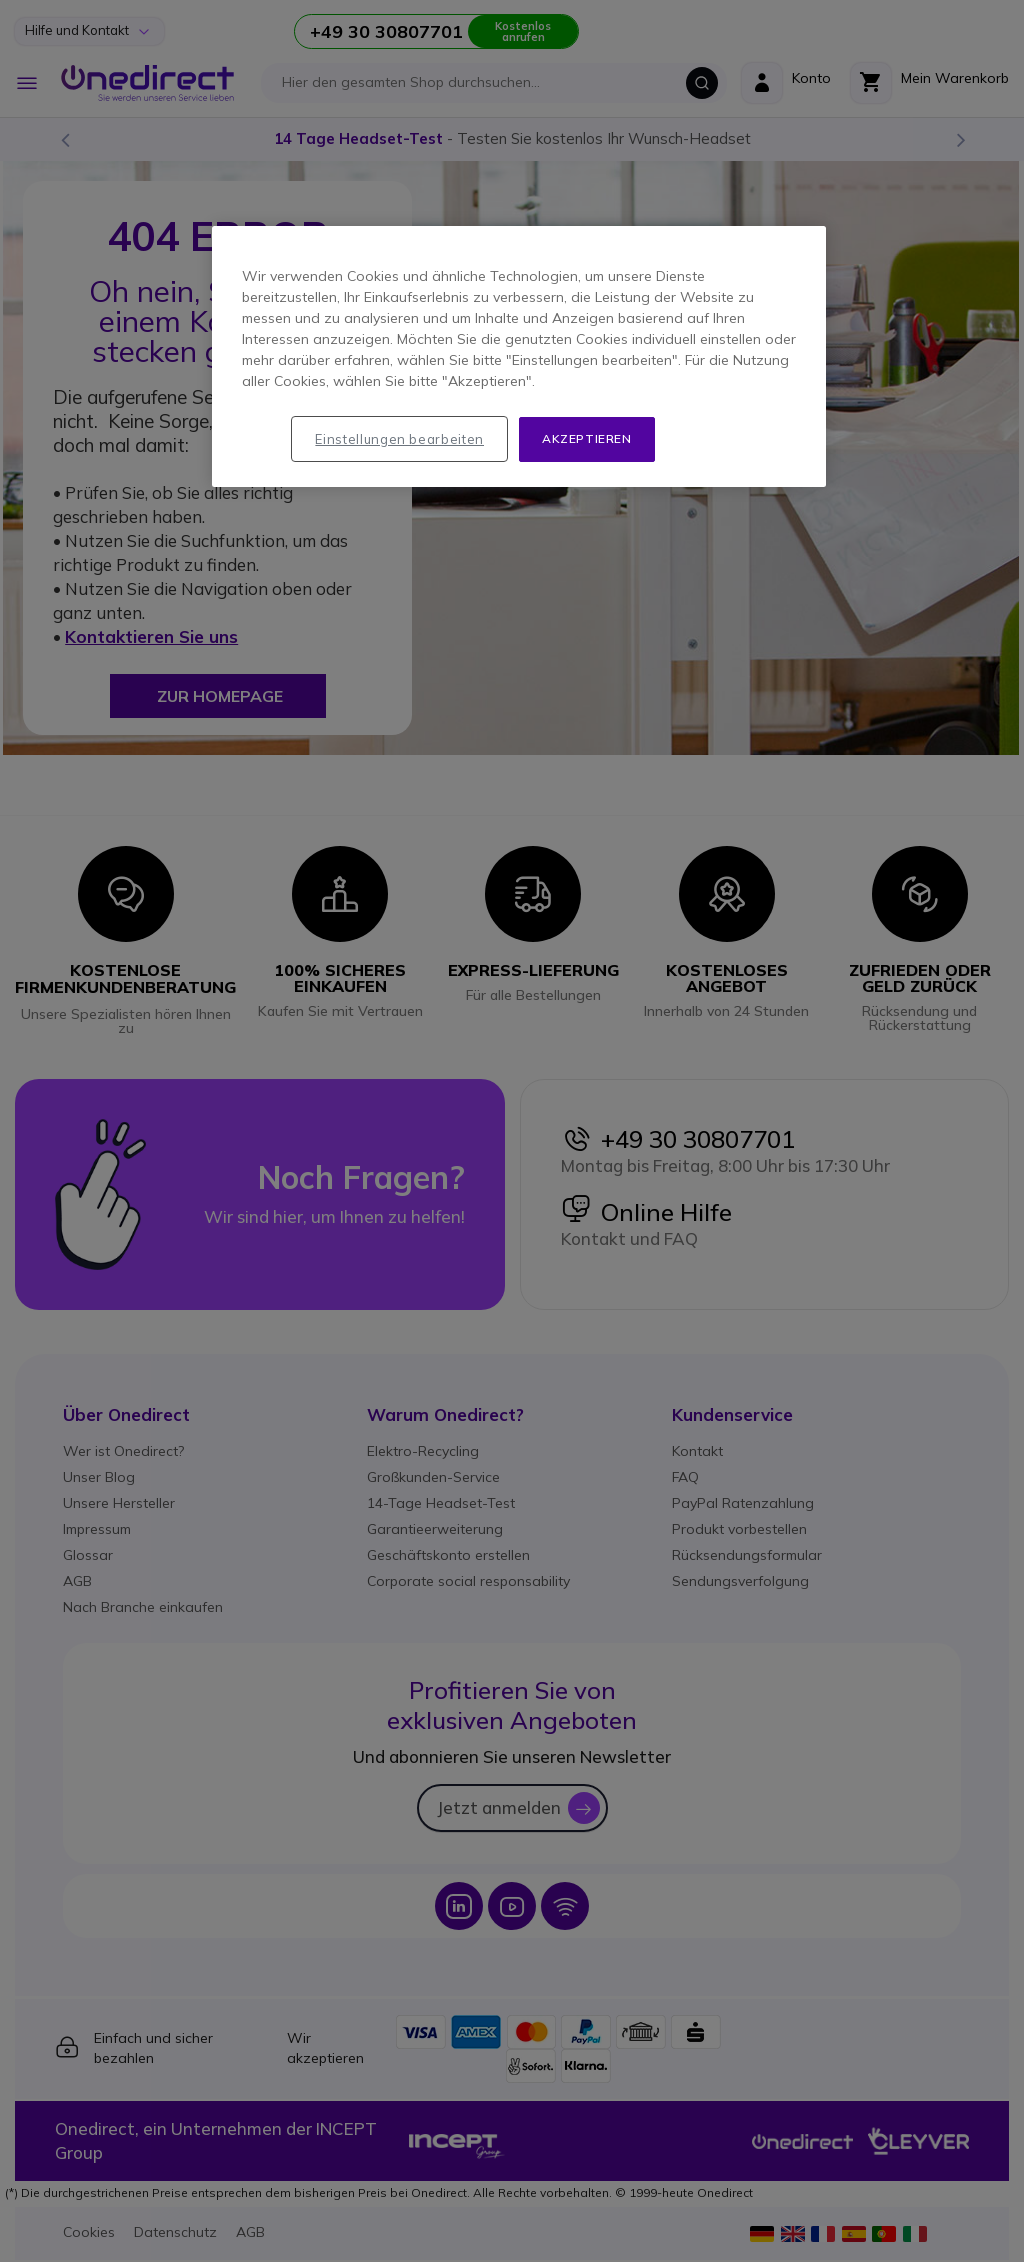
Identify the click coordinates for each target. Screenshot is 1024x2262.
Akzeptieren (587, 438)
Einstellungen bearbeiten (399, 439)
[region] (519, 356)
